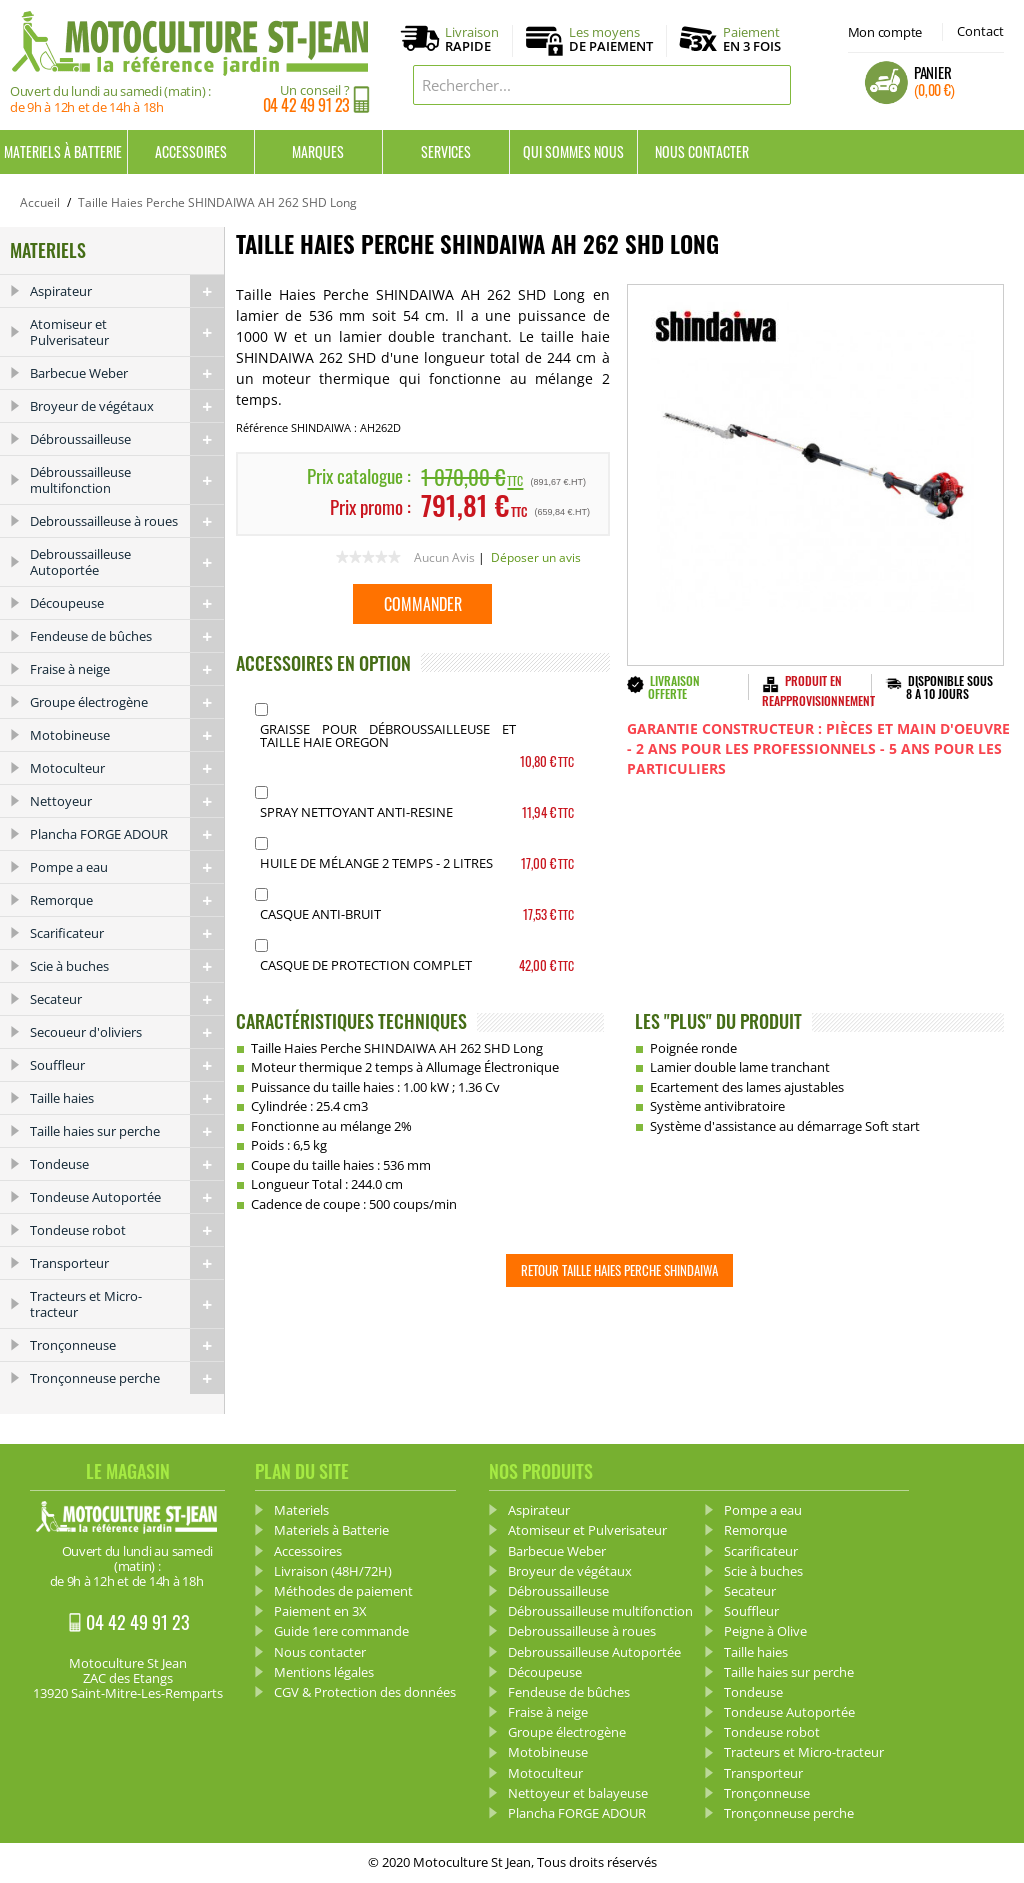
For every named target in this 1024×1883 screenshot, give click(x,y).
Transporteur (127, 1263)
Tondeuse (127, 1164)
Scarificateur (127, 933)
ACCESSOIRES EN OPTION (323, 663)
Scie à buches (127, 966)
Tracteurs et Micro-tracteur (127, 1304)
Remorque (127, 900)
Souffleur (127, 1065)
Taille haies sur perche (127, 1131)
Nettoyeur (127, 801)
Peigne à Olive (765, 1631)
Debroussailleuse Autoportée (127, 562)
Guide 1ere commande (341, 1631)
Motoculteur (127, 768)
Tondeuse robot (127, 1230)
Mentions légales (324, 1672)
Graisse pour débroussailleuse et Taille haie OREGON (388, 735)
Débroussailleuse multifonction (127, 480)
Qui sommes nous (573, 151)
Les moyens (611, 40)
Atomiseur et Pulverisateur (127, 332)
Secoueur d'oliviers (127, 1032)
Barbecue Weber (127, 373)
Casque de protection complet (366, 965)
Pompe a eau (127, 867)
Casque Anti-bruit (320, 914)
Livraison (472, 40)
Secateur (127, 999)
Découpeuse (127, 603)
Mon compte (885, 32)
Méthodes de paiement (343, 1591)
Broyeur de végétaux (127, 406)
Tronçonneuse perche (127, 1378)
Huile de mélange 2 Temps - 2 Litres (376, 863)
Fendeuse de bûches (127, 636)
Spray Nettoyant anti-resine (356, 812)
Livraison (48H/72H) (333, 1571)
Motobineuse (127, 735)
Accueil (40, 202)
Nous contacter (702, 151)
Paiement (752, 39)
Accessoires (191, 151)
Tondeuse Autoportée (127, 1197)
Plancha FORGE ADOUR (127, 834)
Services (446, 151)
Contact (980, 31)
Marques (318, 151)
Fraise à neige (127, 669)
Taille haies (127, 1098)
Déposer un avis (536, 557)
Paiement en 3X (320, 1611)
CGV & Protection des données (365, 1692)
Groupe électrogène (127, 702)
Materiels (301, 1510)
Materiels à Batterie (63, 151)
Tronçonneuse (127, 1345)
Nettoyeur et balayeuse (578, 1793)
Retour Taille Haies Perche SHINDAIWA (619, 1270)
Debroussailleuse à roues (127, 521)
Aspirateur (127, 291)
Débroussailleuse (127, 439)
